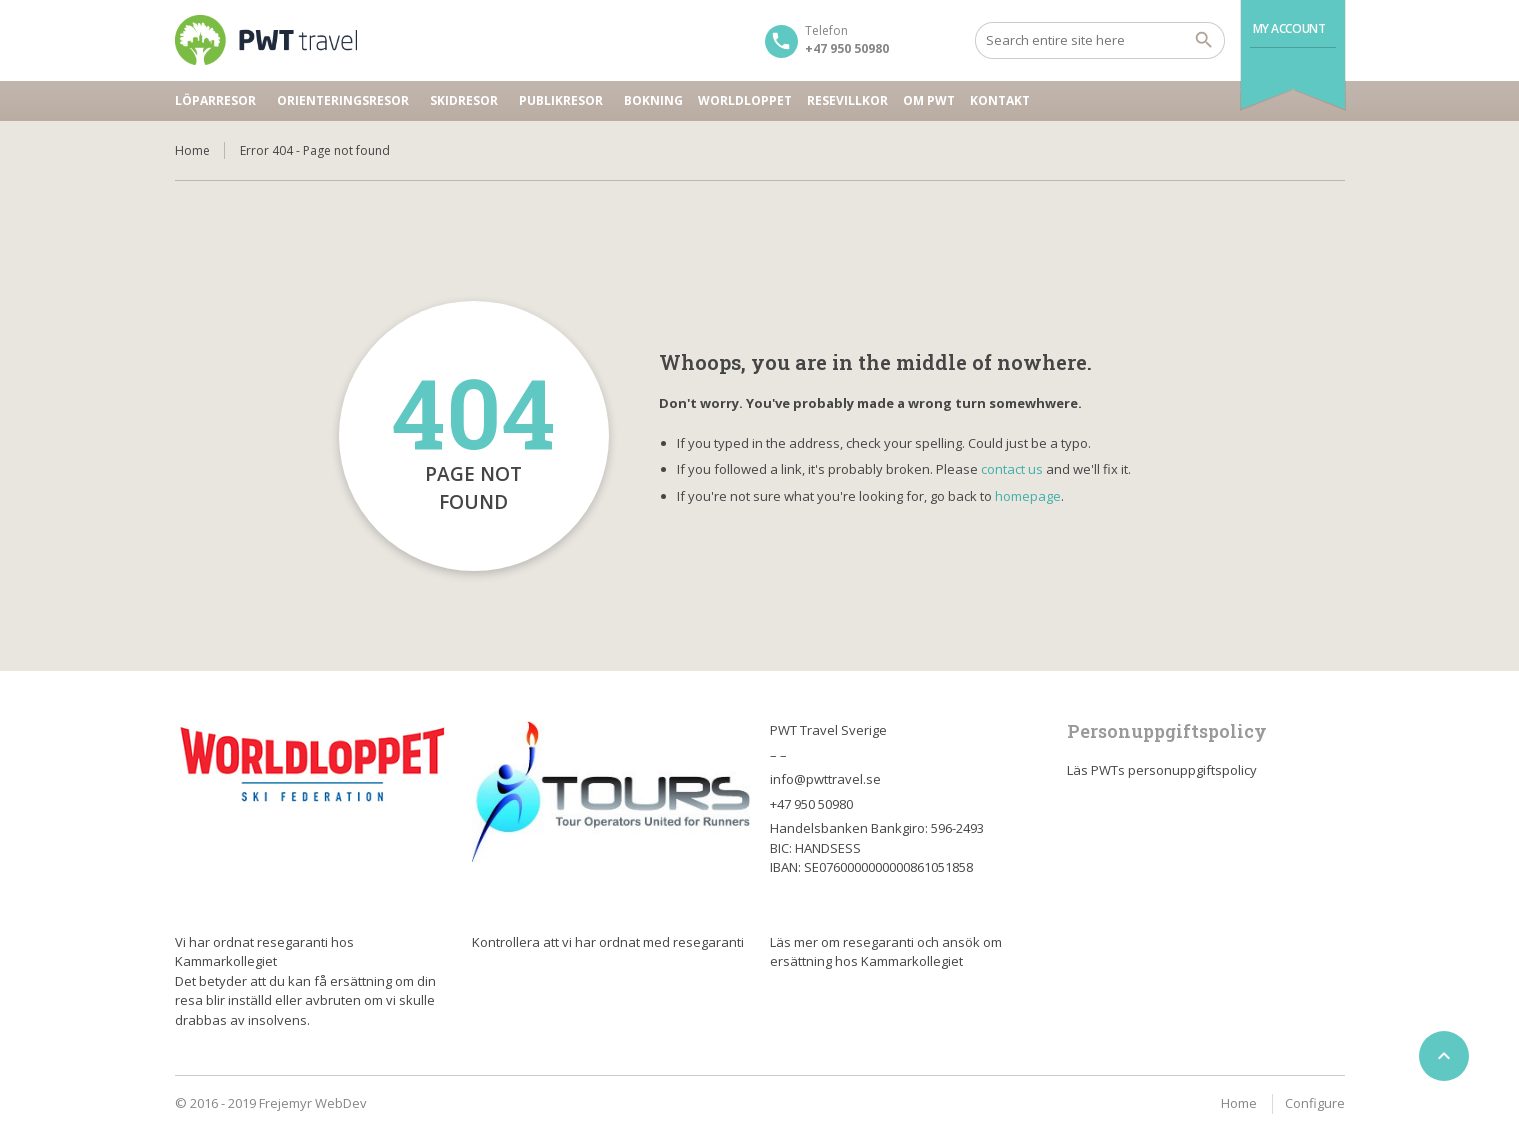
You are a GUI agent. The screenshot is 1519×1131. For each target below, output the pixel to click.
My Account (1289, 28)
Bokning (653, 100)
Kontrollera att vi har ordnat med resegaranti (608, 942)
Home (192, 150)
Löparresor (215, 100)
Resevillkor (847, 100)
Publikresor (561, 100)
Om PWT (929, 100)
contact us (1012, 469)
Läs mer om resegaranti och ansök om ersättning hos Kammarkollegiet (886, 952)
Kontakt (1000, 100)
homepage (1028, 496)
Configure (1315, 1103)
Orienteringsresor (343, 100)
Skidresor (464, 100)
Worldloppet (745, 100)
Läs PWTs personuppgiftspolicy (1162, 770)
